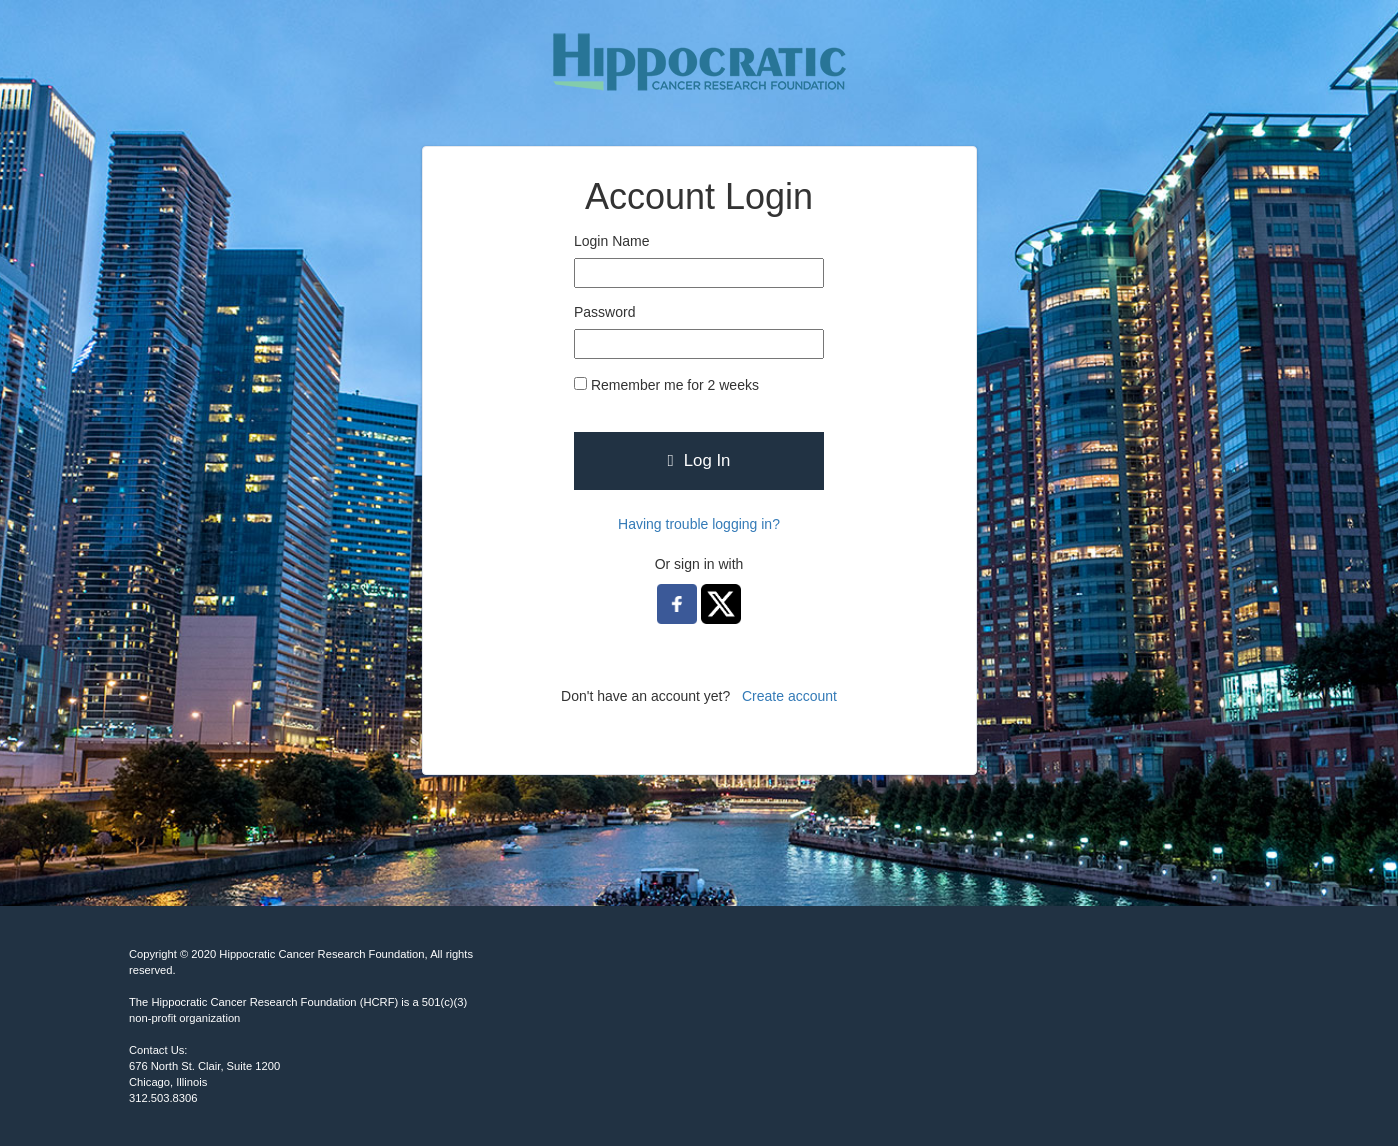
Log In (699, 460)
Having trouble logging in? (699, 524)
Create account (789, 696)
